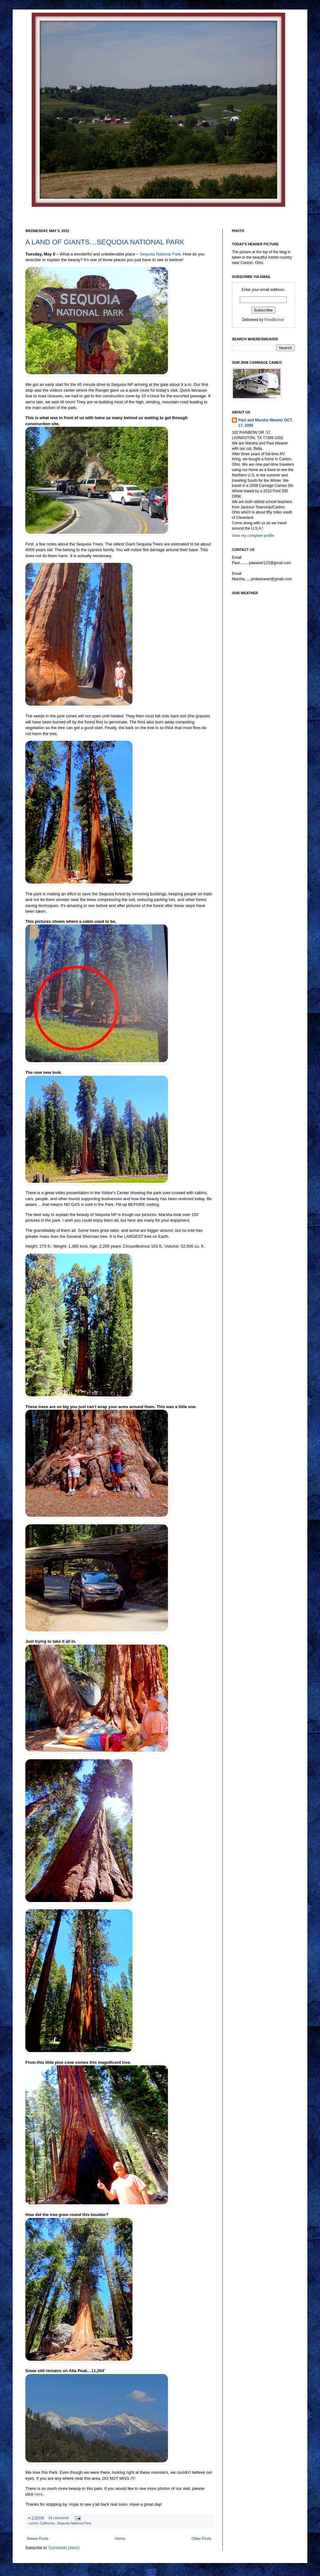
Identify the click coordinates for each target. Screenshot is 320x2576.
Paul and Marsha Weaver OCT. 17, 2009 (265, 423)
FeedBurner (274, 320)
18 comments (58, 2518)
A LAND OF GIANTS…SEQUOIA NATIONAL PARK (104, 242)
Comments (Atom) (63, 2548)
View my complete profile (253, 535)
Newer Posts (37, 2538)
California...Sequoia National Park (65, 2523)
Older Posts (201, 2538)
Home (120, 2538)
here (39, 2494)
